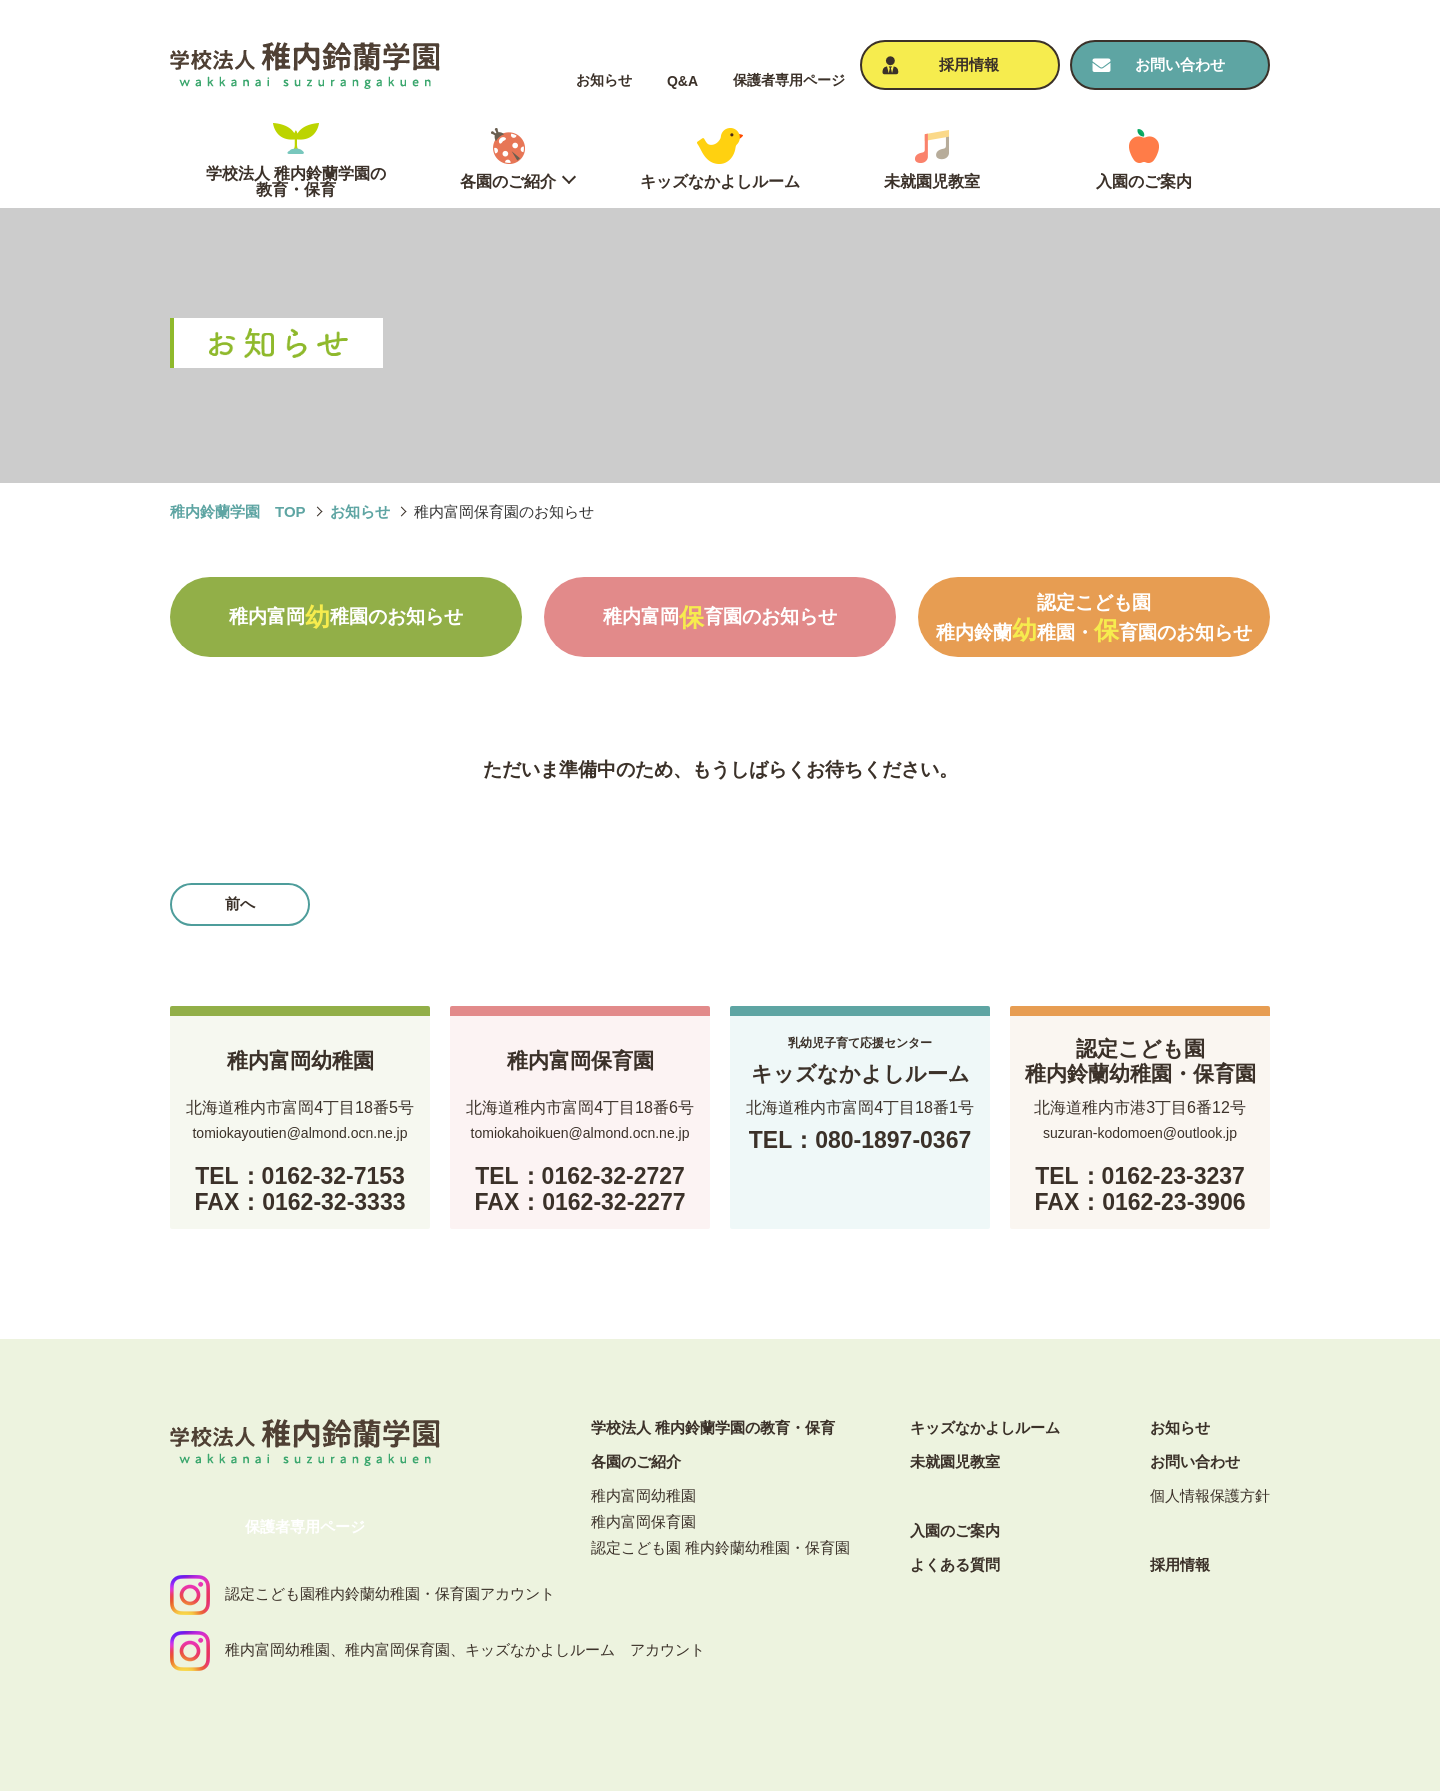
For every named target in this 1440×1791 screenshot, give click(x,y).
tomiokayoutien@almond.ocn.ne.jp (299, 1133)
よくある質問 (955, 1564)
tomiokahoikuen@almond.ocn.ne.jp (580, 1133)
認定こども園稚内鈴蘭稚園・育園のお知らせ (1094, 618)
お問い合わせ (1195, 1461)
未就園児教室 (955, 1461)
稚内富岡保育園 (643, 1521)
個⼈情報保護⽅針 (1210, 1495)
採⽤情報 (1180, 1564)
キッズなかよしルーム (985, 1427)
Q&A (682, 81)
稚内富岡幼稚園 (643, 1495)
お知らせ (604, 80)
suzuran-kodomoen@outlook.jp (1140, 1133)
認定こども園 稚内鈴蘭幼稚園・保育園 (720, 1547)
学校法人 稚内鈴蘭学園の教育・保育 (713, 1427)
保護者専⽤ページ (789, 80)
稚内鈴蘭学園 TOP (238, 511)
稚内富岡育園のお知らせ (720, 617)
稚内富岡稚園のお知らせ (346, 617)
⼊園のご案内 (955, 1530)
